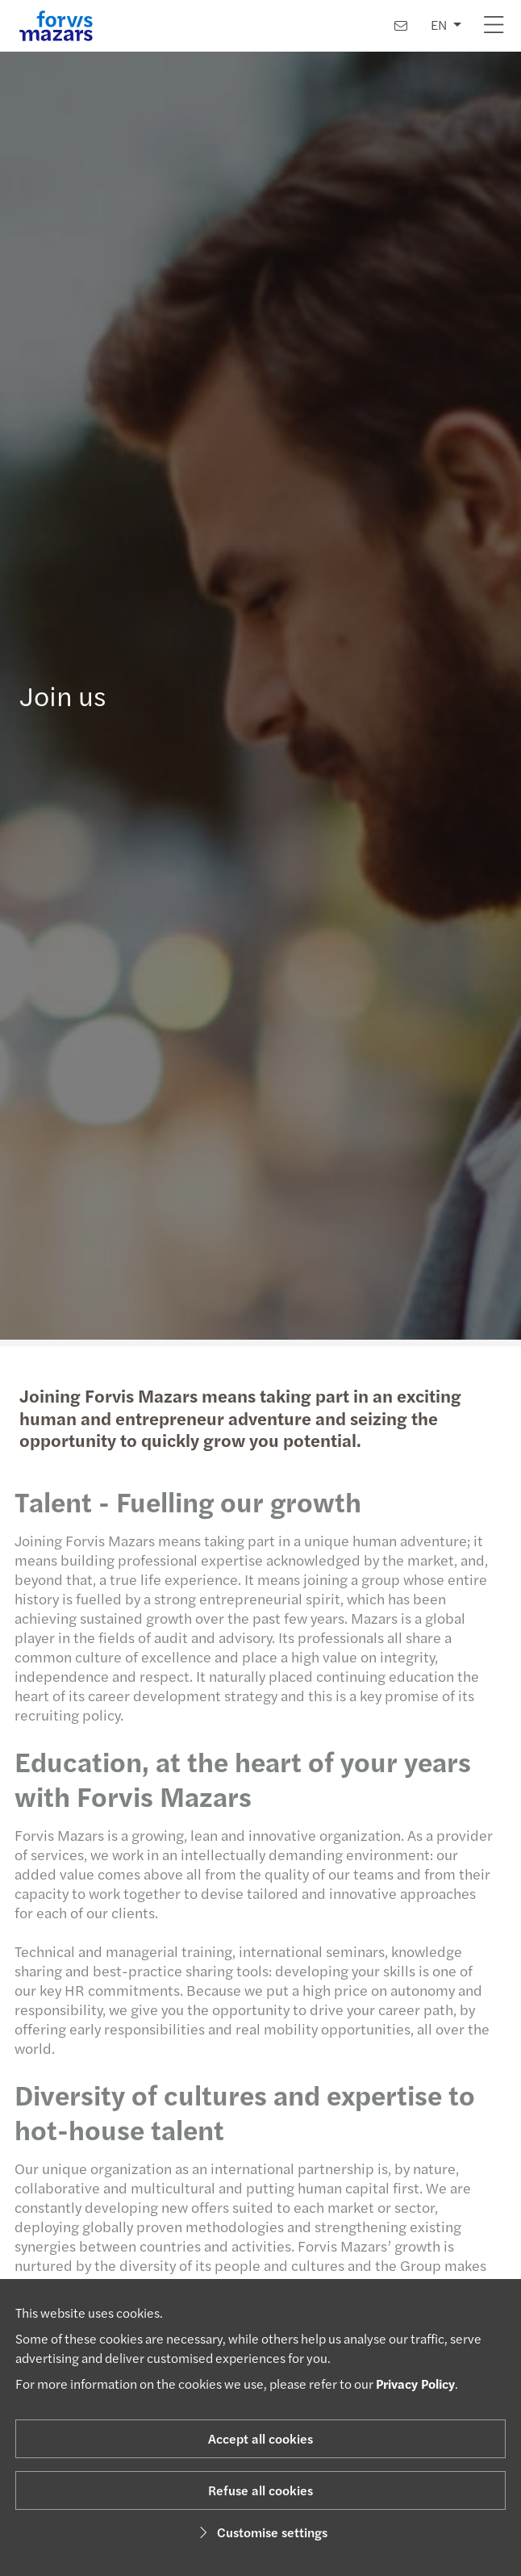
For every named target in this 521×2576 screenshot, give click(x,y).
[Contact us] (401, 25)
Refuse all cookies (260, 2490)
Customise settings (260, 2532)
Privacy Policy (415, 2383)
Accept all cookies (260, 2438)
